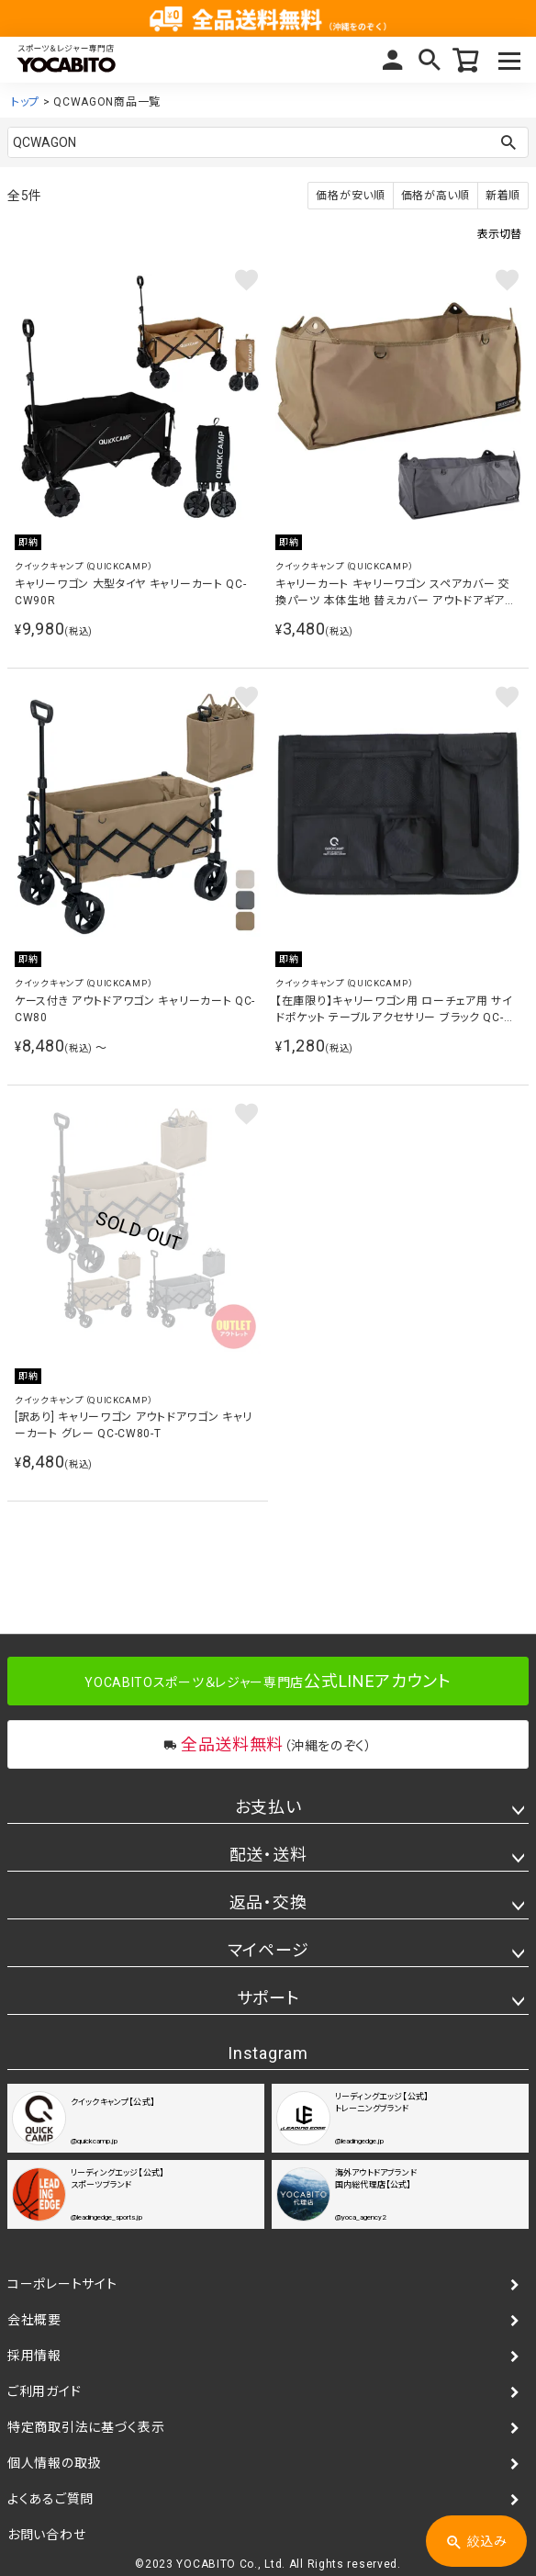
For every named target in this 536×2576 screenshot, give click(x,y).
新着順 (503, 195)
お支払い (268, 1807)
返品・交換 (268, 1902)
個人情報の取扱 (54, 2463)
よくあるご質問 (50, 2499)
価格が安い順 (350, 195)
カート (466, 59)
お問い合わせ (46, 2534)
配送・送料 (268, 1854)
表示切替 (499, 234)
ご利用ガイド (44, 2391)
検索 (429, 59)
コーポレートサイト (62, 2284)
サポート (268, 1998)
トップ (25, 102)
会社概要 (34, 2319)
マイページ (392, 59)
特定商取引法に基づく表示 (85, 2427)
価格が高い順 (435, 195)
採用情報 (34, 2355)
